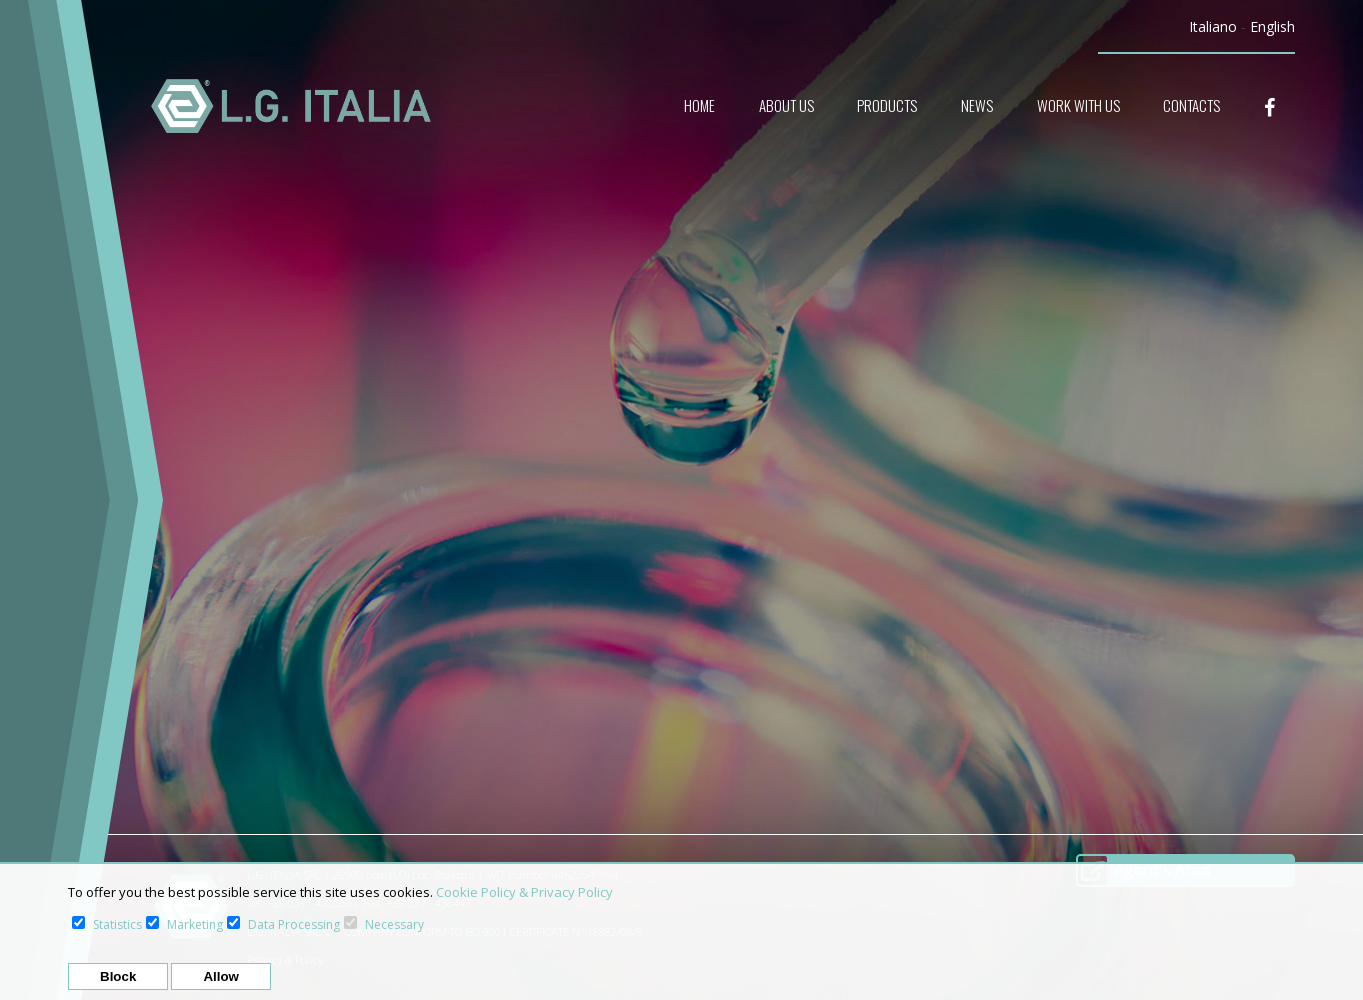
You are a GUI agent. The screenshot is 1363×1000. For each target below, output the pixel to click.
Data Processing (294, 924)
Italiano (1213, 26)
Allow (221, 976)
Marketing (195, 924)
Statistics (117, 924)
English (1272, 26)
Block (118, 976)
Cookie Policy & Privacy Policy (524, 892)
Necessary (394, 924)
